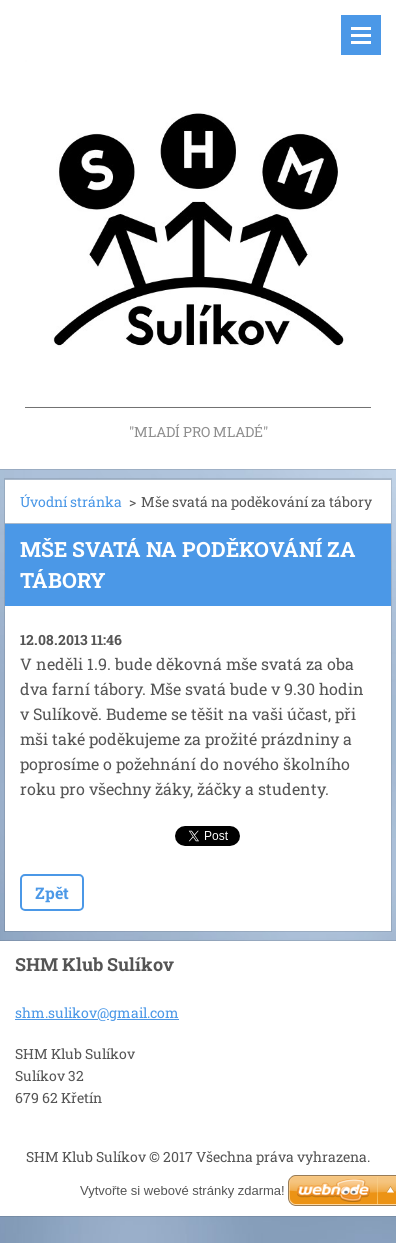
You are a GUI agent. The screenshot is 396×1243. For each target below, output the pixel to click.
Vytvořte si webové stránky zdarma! (182, 1190)
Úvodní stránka (71, 501)
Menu (361, 35)
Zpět (52, 892)
